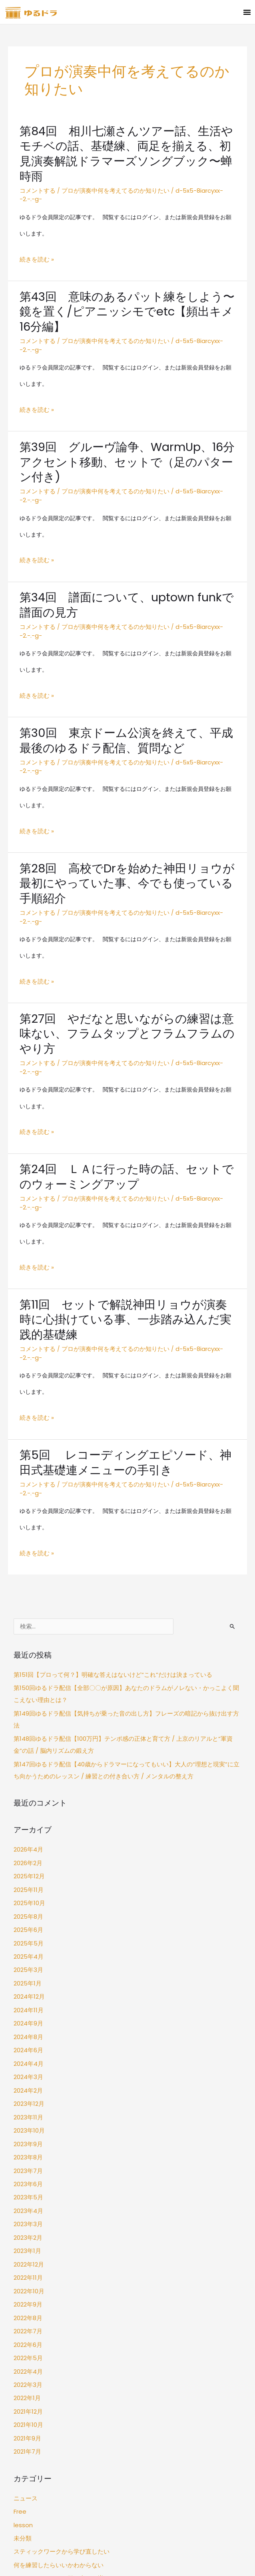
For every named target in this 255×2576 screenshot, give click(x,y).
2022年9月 (28, 2099)
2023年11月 (27, 1927)
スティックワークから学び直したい (58, 2329)
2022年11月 (27, 2075)
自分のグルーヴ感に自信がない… (55, 2366)
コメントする (36, 172)
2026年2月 (28, 1693)
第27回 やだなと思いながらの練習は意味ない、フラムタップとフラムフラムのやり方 (126, 938)
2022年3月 (27, 2173)
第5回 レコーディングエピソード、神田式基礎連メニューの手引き (123, 1327)
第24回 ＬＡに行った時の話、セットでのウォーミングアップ (125, 1068)
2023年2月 (27, 2038)
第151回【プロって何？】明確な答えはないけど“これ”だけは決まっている (105, 1526)
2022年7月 (27, 2124)
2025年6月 (28, 1755)
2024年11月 (28, 1828)
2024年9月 (28, 1841)
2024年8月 (28, 1853)
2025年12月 (28, 1706)
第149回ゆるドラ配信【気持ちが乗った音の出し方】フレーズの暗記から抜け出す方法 (122, 1562)
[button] (247, 12)
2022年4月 (28, 2161)
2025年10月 (28, 1730)
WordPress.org (33, 2461)
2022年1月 (27, 2185)
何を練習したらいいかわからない (56, 2342)
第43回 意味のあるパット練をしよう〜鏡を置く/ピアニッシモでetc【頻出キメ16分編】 (125, 282)
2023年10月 (28, 1939)
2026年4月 (28, 1681)
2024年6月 (28, 1866)
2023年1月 (27, 2050)
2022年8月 (28, 2111)
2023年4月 (28, 2013)
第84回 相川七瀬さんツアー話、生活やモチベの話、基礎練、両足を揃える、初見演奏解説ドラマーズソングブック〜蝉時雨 (125, 145)
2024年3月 (28, 1890)
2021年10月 (28, 2210)
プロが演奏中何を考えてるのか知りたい (109, 172)
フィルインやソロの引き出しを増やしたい (67, 2354)
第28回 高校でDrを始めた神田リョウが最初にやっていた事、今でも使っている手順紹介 (125, 801)
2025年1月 (27, 1804)
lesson (22, 2305)
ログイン (25, 2424)
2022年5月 (27, 2149)
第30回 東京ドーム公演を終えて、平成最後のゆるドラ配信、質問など (124, 671)
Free (20, 2292)
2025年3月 (27, 1792)
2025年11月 (27, 1718)
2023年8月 (28, 1964)
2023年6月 (28, 1989)
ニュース (25, 2280)
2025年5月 (27, 1767)
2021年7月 (27, 2235)
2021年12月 (27, 2198)
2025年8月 (28, 1742)
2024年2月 (28, 1902)
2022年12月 (28, 2062)
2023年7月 (27, 1976)
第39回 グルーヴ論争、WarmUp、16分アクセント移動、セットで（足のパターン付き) (127, 419)
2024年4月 (28, 1878)
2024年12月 (29, 1816)
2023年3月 (27, 2025)
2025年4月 (28, 1779)
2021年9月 (27, 2222)
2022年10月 (28, 2087)
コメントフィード (36, 2448)
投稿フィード (30, 2436)
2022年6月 (28, 2136)
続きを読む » (36, 231)
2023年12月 (28, 1915)
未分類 (22, 2317)
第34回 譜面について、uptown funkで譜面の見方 (126, 549)
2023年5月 (27, 2001)
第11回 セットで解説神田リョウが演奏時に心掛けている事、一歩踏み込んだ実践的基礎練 (124, 1197)
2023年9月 (28, 1951)
